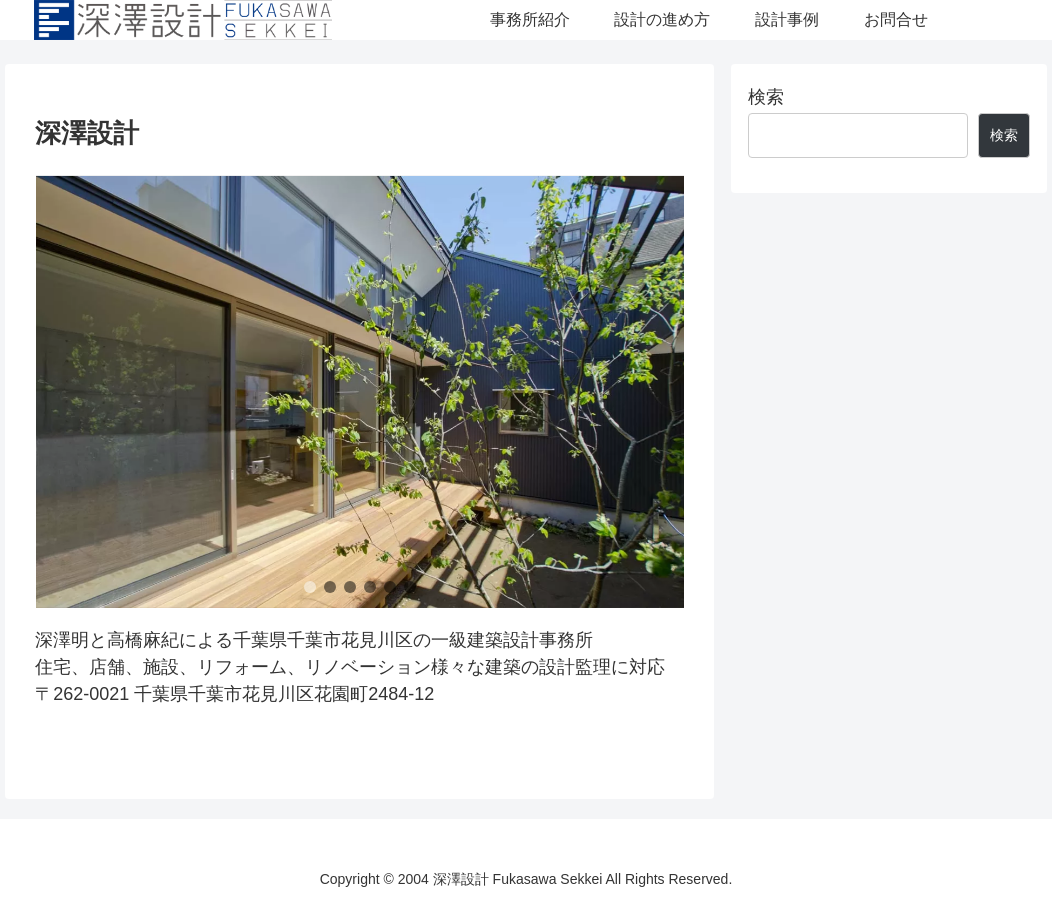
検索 (766, 97)
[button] (310, 587)
